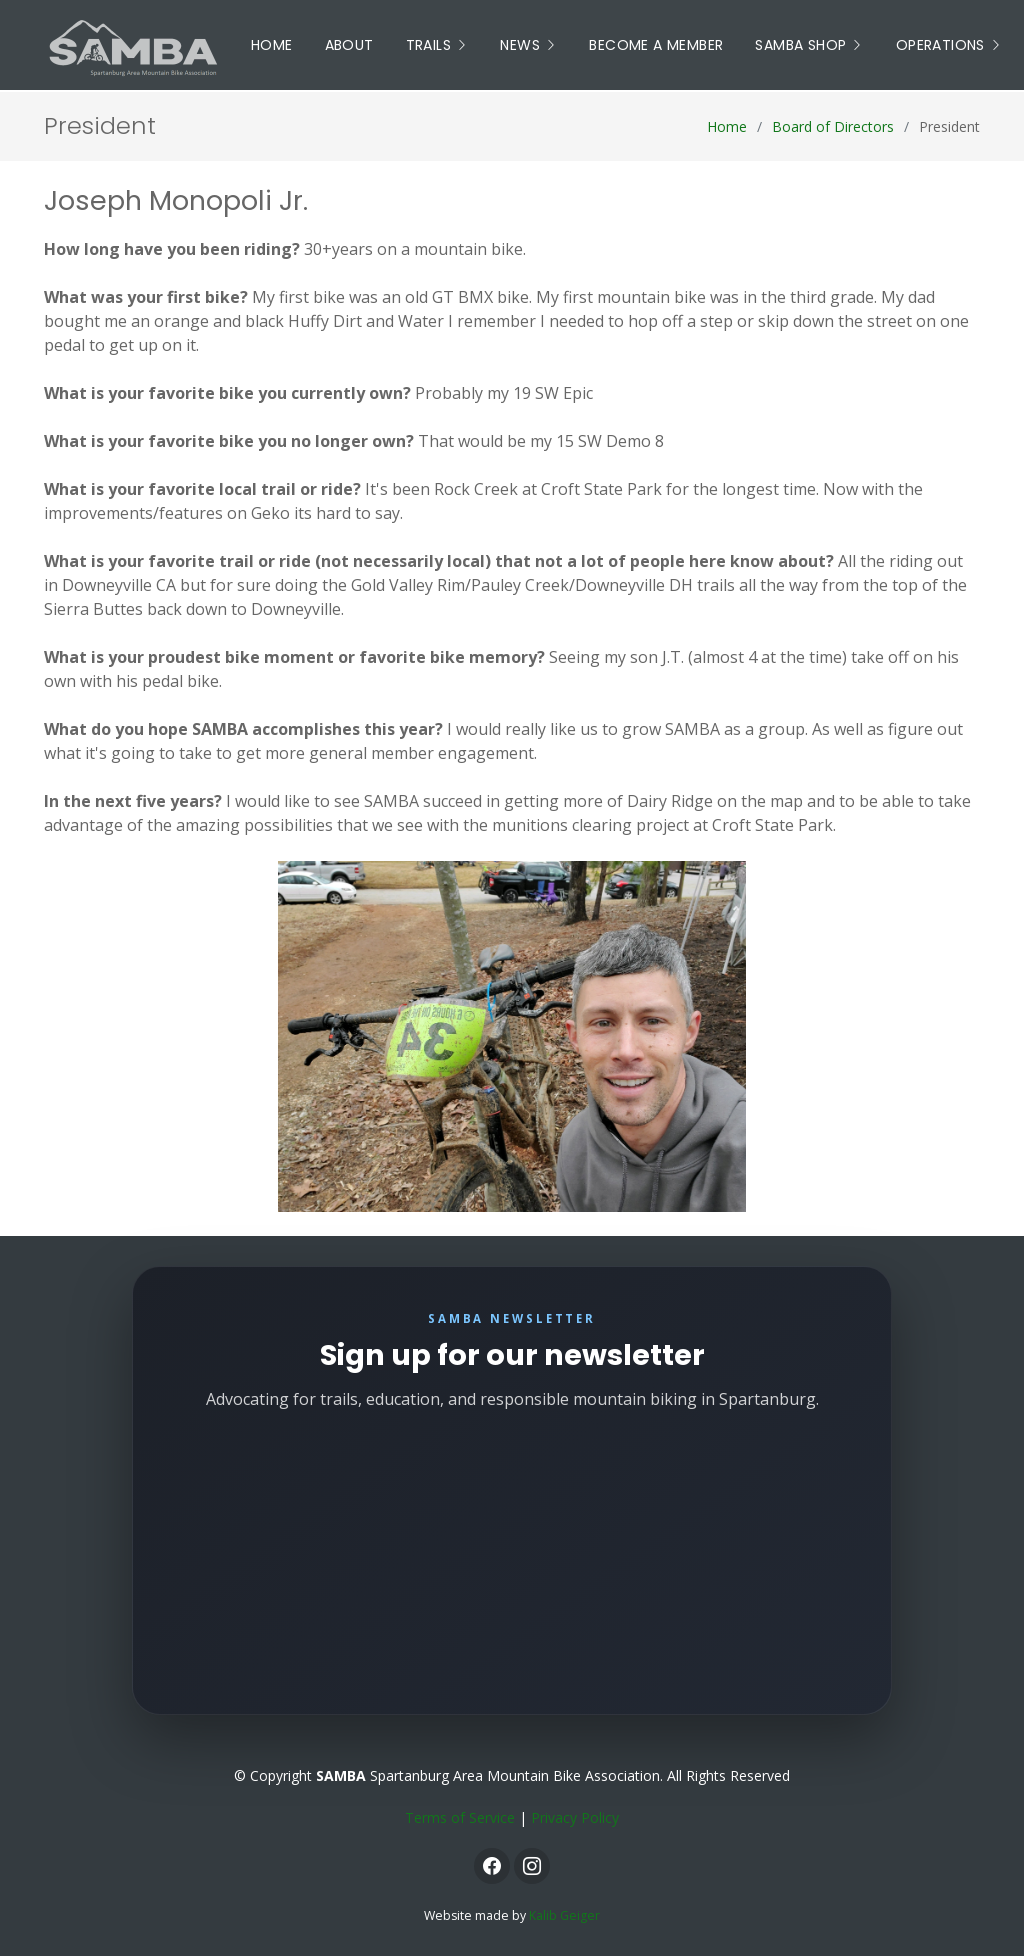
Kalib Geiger (564, 1915)
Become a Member (656, 45)
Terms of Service (460, 1817)
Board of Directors (833, 126)
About (349, 45)
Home (272, 45)
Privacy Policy (575, 1817)
